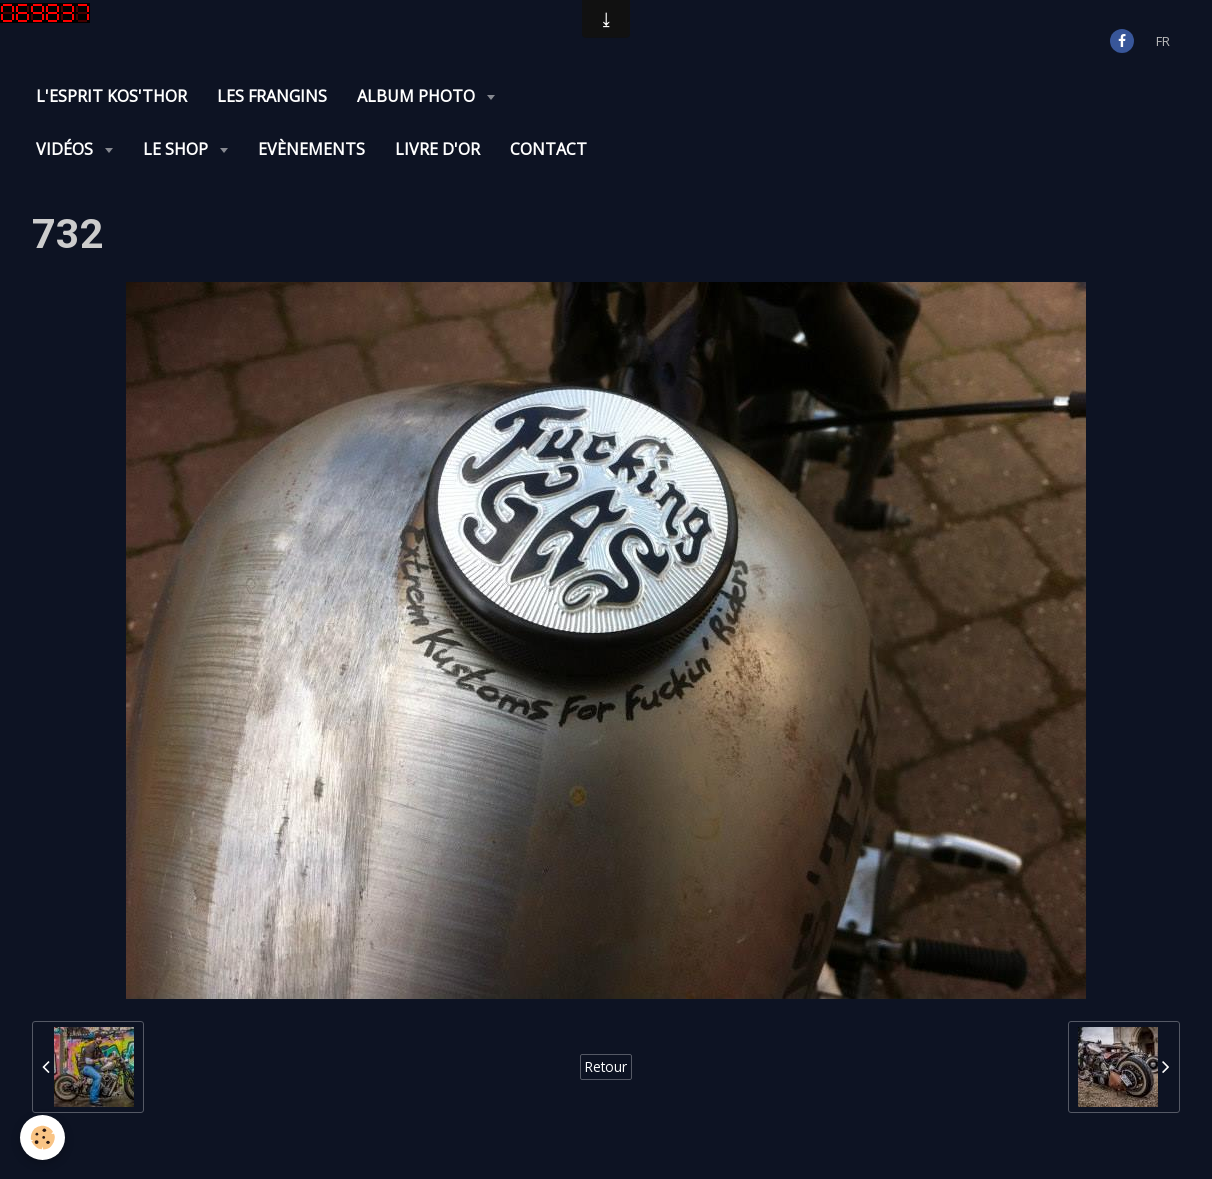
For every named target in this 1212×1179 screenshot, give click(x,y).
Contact (548, 149)
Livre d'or (437, 149)
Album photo (418, 96)
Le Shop (177, 149)
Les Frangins (272, 96)
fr (1163, 41)
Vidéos (66, 149)
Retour (606, 1066)
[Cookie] (42, 1137)
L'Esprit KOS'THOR (111, 96)
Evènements (311, 149)
